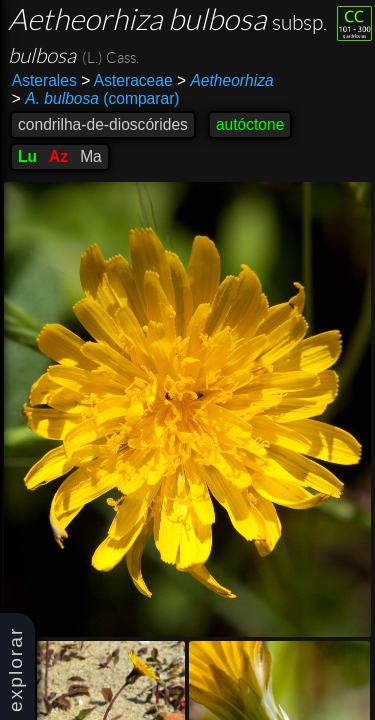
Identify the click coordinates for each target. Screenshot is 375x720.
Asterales (44, 80)
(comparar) (96, 99)
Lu (27, 156)
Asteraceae (126, 80)
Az (58, 156)
